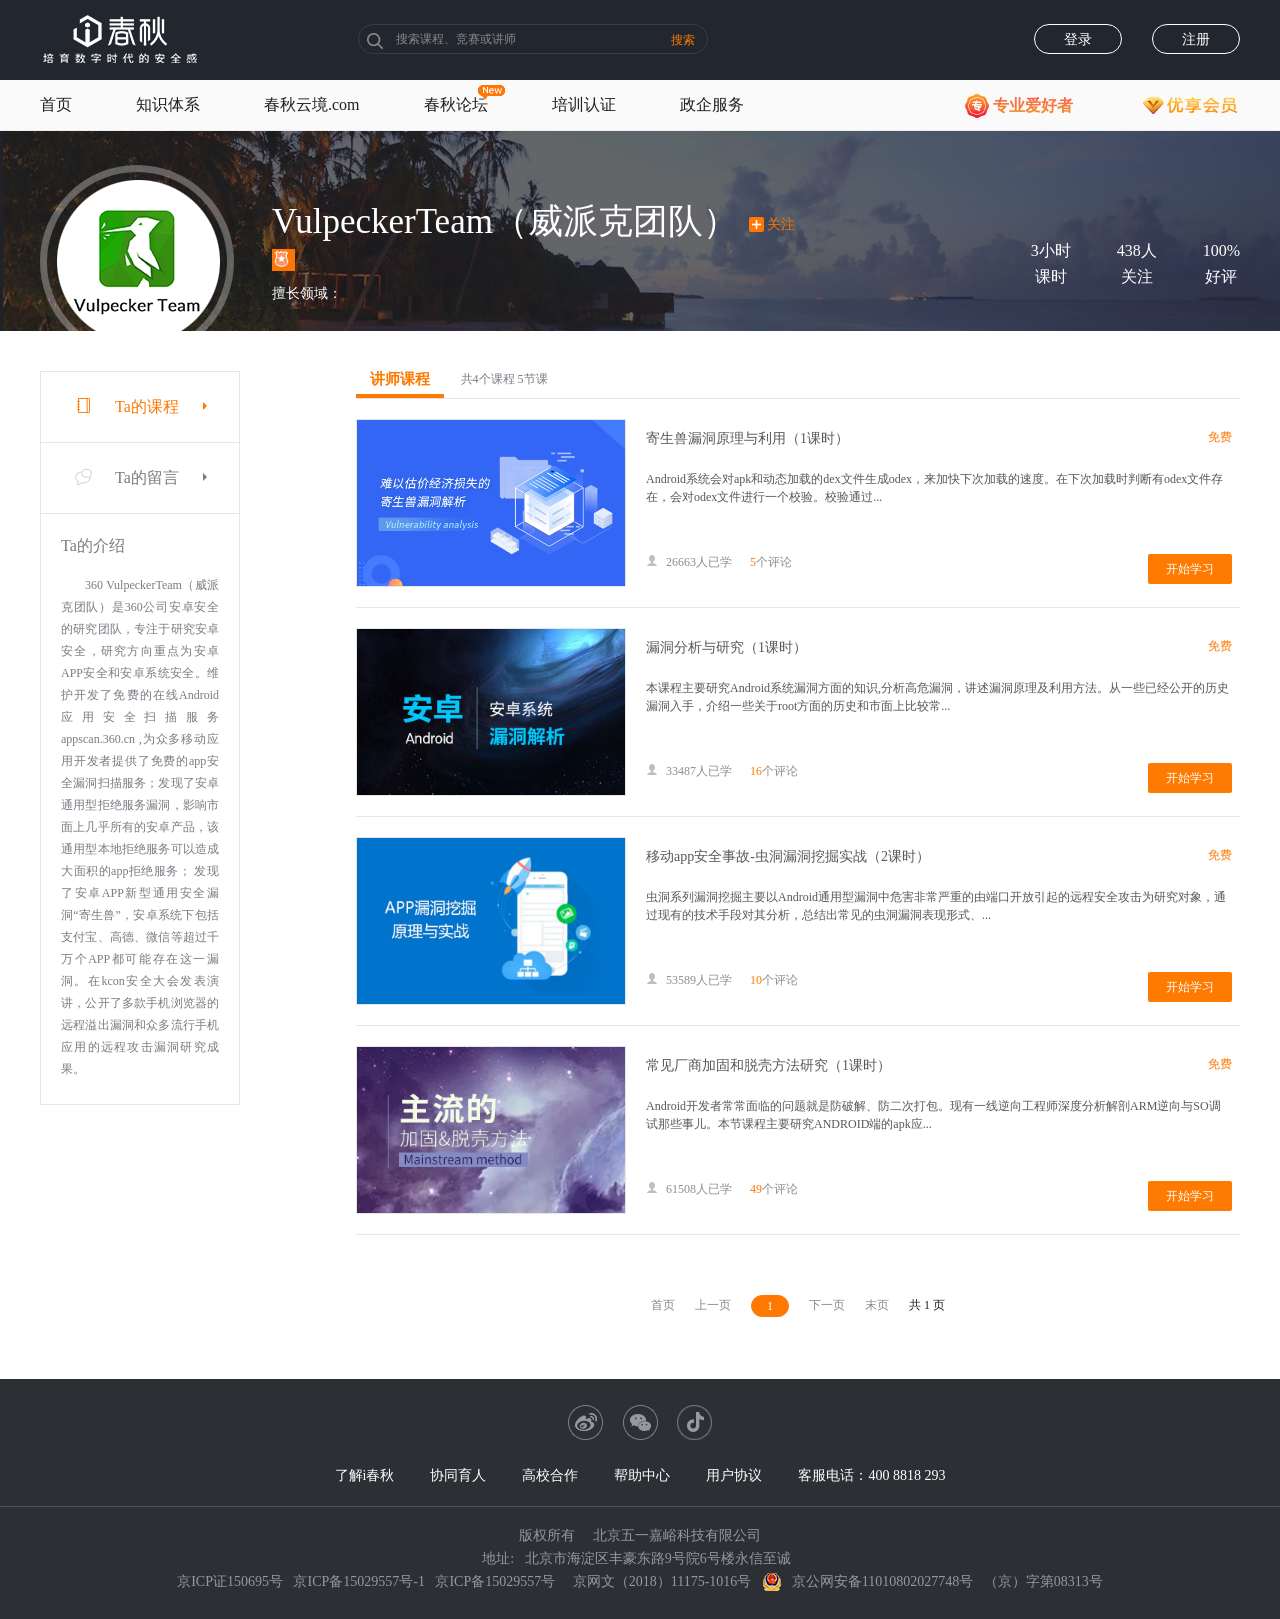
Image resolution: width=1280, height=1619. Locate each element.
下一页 (827, 1305)
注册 (1196, 39)
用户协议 (734, 1475)
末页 (877, 1305)
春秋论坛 (456, 104)
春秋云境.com (312, 104)
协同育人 (458, 1475)
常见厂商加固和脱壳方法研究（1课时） (768, 1065)
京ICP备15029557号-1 (358, 1581)
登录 (1078, 39)
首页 (56, 104)
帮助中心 (642, 1475)
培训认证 (584, 104)
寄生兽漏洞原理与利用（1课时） (747, 438)
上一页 (713, 1305)
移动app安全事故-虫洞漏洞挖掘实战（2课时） (788, 856)
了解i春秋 (365, 1475)
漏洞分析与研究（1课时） (726, 647)
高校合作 (550, 1475)
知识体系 (168, 104)
